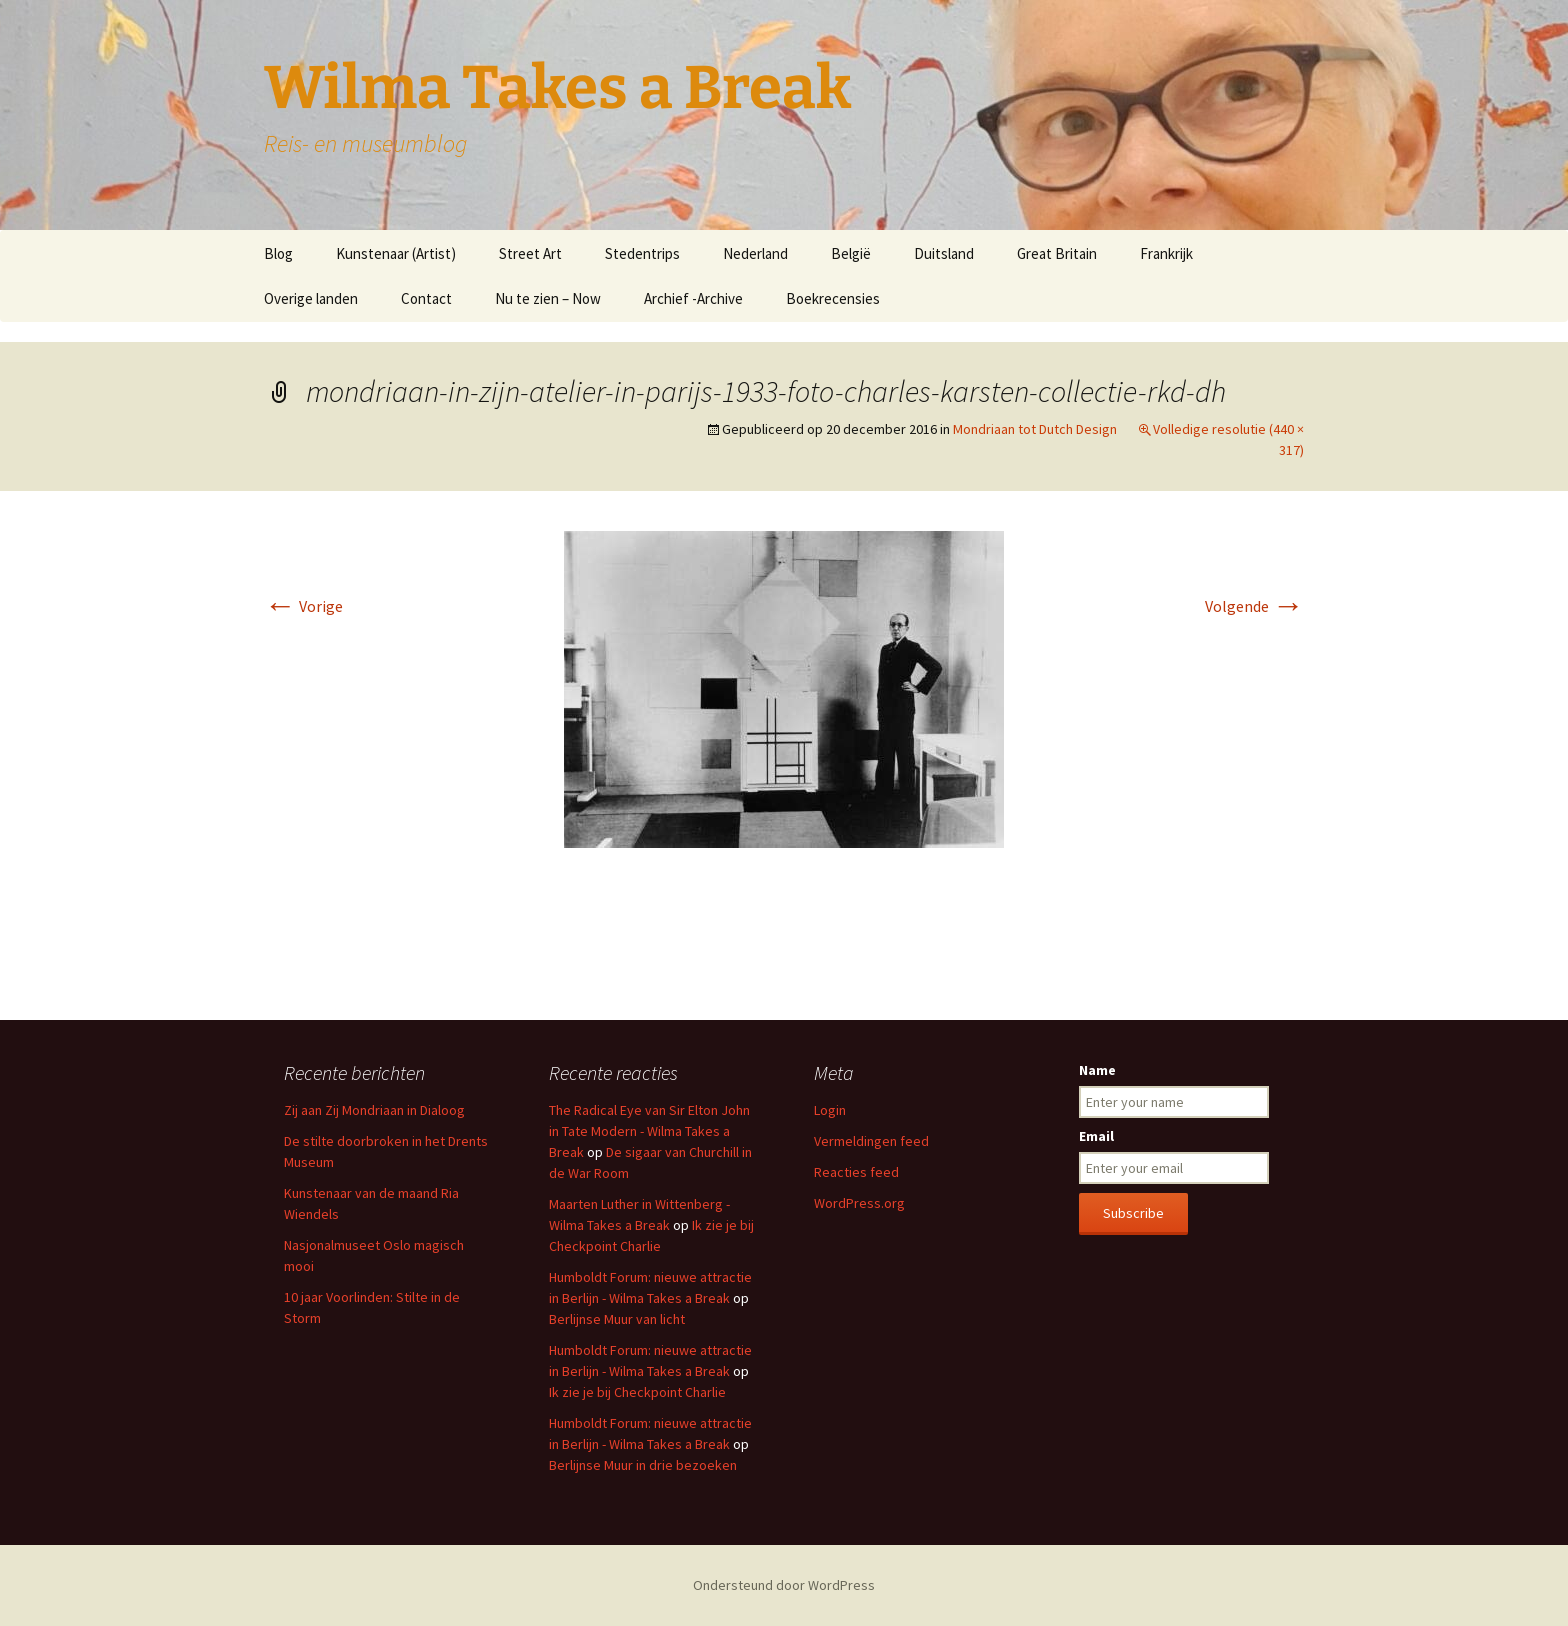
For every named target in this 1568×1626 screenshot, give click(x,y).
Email (1096, 1136)
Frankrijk (1166, 253)
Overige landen (311, 298)
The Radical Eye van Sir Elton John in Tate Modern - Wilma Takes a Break (649, 1131)
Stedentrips (642, 253)
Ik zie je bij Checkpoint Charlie (637, 1392)
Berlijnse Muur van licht (617, 1319)
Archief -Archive (693, 298)
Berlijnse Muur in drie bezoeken (643, 1465)
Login (830, 1110)
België (851, 253)
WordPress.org (859, 1203)
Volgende (1254, 606)
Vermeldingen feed (871, 1141)
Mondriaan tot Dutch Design (1035, 429)
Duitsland (944, 253)
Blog (278, 253)
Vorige (303, 606)
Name (1097, 1070)
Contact (426, 298)
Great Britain (1057, 253)
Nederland (755, 253)
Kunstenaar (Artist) (396, 253)
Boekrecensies (833, 298)
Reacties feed (856, 1172)
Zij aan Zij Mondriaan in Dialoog (374, 1110)
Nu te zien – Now (548, 298)
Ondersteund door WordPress (784, 1585)
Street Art (530, 253)
